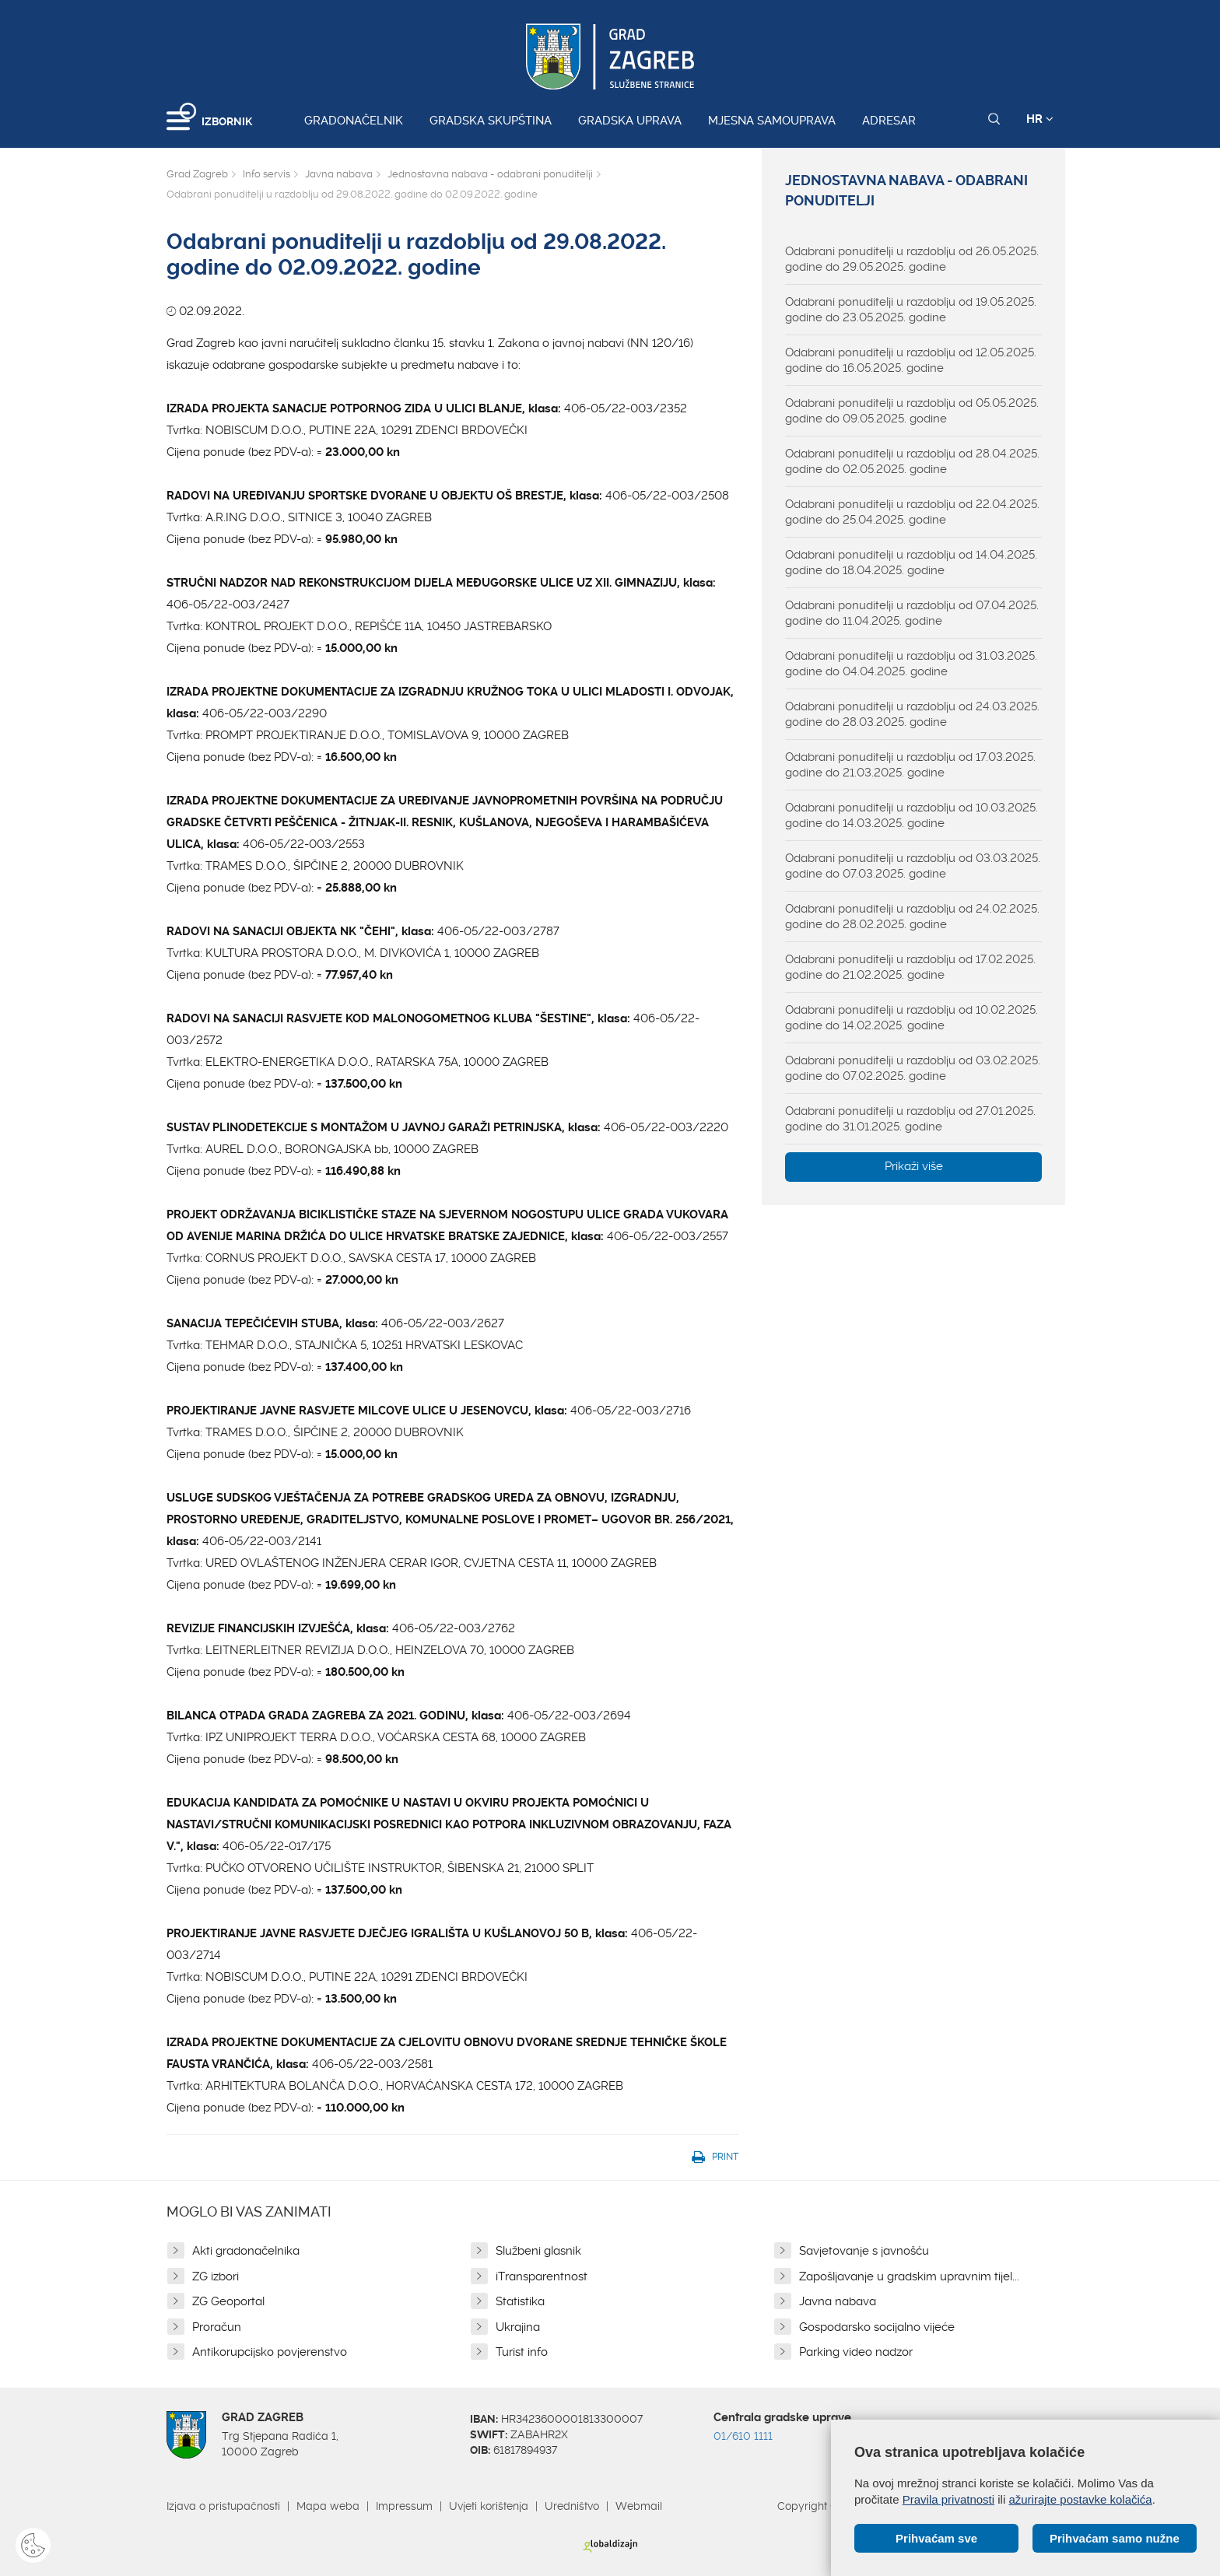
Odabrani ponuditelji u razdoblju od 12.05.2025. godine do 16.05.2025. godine (910, 360)
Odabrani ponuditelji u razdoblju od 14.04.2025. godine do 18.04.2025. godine (911, 562)
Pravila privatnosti (948, 2499)
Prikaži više (914, 1166)
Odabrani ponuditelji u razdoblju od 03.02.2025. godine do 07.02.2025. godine (912, 1068)
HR (1039, 119)
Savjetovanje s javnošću (864, 2251)
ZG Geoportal (228, 2301)
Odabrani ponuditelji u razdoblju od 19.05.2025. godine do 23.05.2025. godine (910, 309)
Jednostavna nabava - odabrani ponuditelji (490, 174)
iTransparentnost (541, 2276)
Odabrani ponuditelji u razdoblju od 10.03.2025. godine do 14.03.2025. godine (911, 815)
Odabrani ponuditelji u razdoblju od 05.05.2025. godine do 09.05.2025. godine (912, 411)
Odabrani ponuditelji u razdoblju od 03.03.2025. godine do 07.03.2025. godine (912, 866)
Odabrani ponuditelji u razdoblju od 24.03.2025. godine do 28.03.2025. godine (912, 714)
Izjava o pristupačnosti (223, 2506)
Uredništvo (572, 2506)
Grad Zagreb (197, 174)
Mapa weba (327, 2506)
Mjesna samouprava (772, 121)
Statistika (520, 2301)
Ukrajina (518, 2327)
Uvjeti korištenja (488, 2506)
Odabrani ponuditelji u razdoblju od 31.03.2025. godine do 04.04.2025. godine (911, 663)
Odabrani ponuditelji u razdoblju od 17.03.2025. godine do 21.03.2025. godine (910, 765)
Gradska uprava (630, 121)
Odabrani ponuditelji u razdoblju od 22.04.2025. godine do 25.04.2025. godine (912, 512)
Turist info (522, 2352)
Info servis (266, 174)
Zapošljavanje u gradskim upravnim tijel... (909, 2276)
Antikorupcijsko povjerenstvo (269, 2352)
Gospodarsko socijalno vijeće (877, 2327)
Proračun (216, 2327)
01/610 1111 (743, 2436)
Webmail (638, 2506)
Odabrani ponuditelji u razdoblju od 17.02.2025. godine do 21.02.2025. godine (910, 967)
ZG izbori (215, 2276)
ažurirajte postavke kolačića (1080, 2499)
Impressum (404, 2506)
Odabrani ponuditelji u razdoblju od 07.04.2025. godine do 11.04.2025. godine (912, 613)
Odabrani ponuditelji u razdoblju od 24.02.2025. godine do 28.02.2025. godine (912, 916)
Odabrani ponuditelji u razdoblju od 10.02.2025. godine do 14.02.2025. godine (911, 1017)
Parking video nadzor (856, 2352)
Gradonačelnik (353, 121)
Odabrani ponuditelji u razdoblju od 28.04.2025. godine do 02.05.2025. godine (912, 461)
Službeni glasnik (538, 2251)
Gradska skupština (490, 121)
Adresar (889, 121)
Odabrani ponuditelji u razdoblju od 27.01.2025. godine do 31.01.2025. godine (910, 1119)
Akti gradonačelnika (246, 2251)
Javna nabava (339, 174)
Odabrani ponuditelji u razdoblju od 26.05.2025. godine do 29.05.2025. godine (912, 259)
